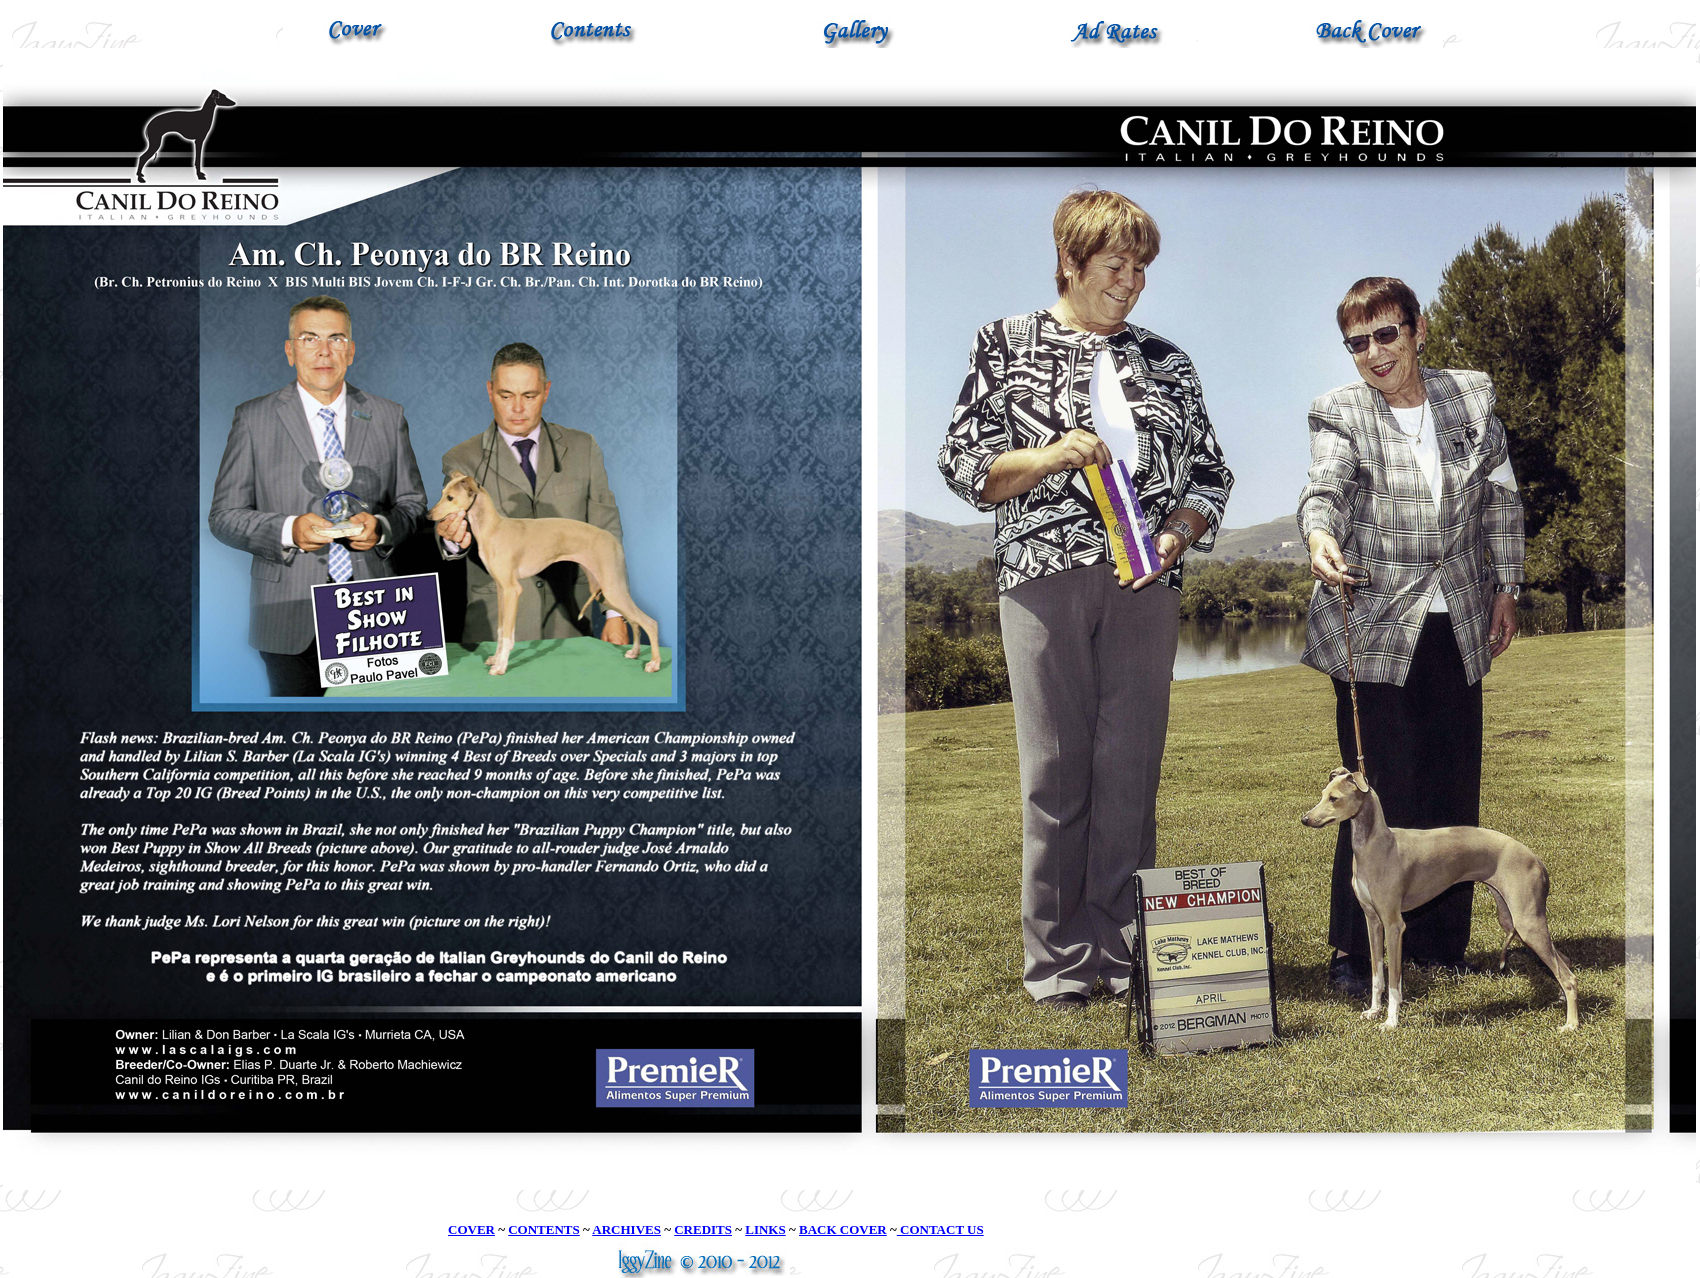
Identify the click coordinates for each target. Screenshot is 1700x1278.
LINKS (765, 1229)
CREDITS (703, 1229)
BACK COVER (843, 1229)
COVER (471, 1229)
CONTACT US (940, 1229)
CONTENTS (544, 1229)
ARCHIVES (626, 1229)
